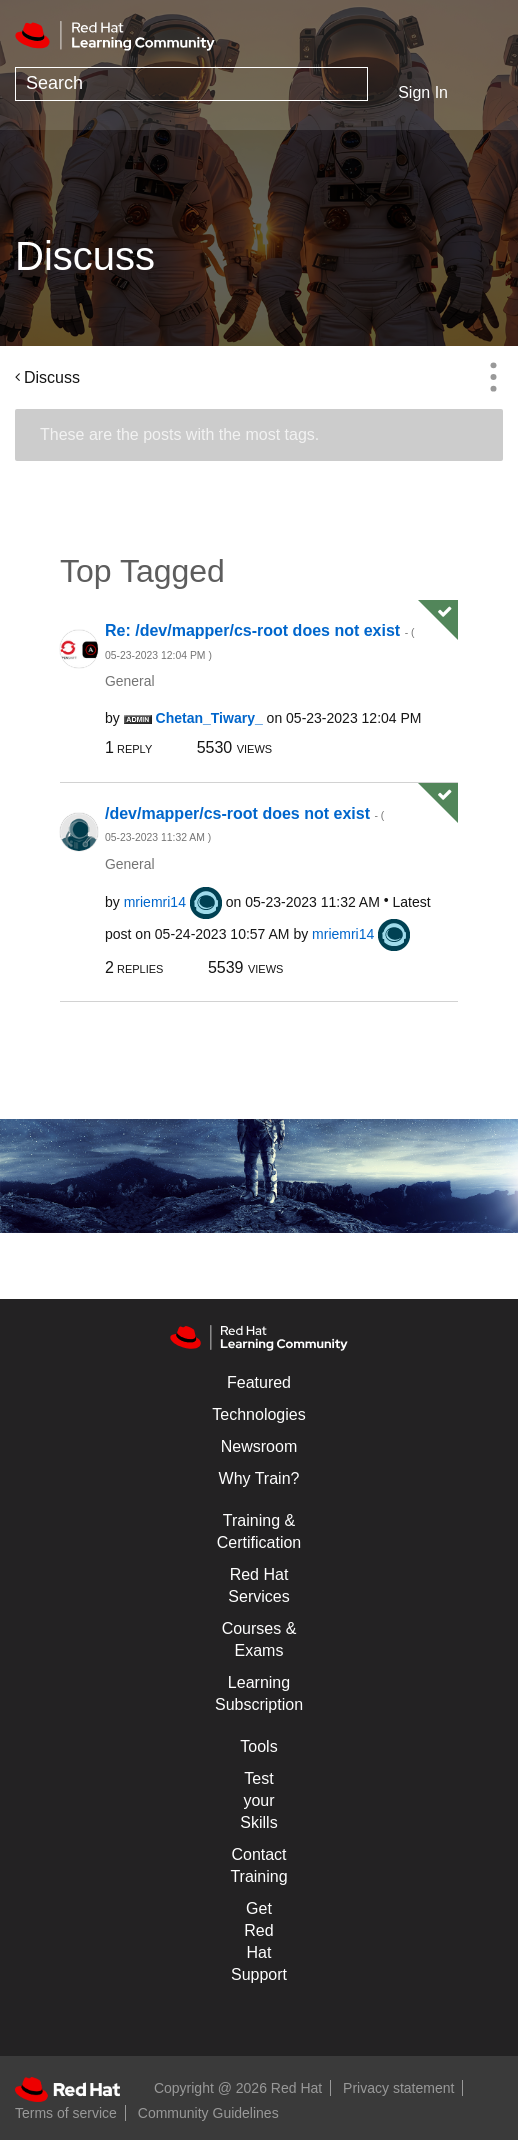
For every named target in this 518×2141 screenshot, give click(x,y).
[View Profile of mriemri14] (155, 902)
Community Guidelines (208, 2113)
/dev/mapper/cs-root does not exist (244, 824)
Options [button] (493, 377)
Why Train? (259, 1478)
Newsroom (259, 1446)
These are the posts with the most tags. (179, 434)
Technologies (258, 1414)
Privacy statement (398, 2088)
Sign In (423, 92)
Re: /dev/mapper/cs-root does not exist (259, 641)
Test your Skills (258, 1800)
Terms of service (66, 2113)
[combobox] (191, 84)
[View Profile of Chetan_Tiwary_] (209, 718)
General (129, 681)
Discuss (52, 377)
